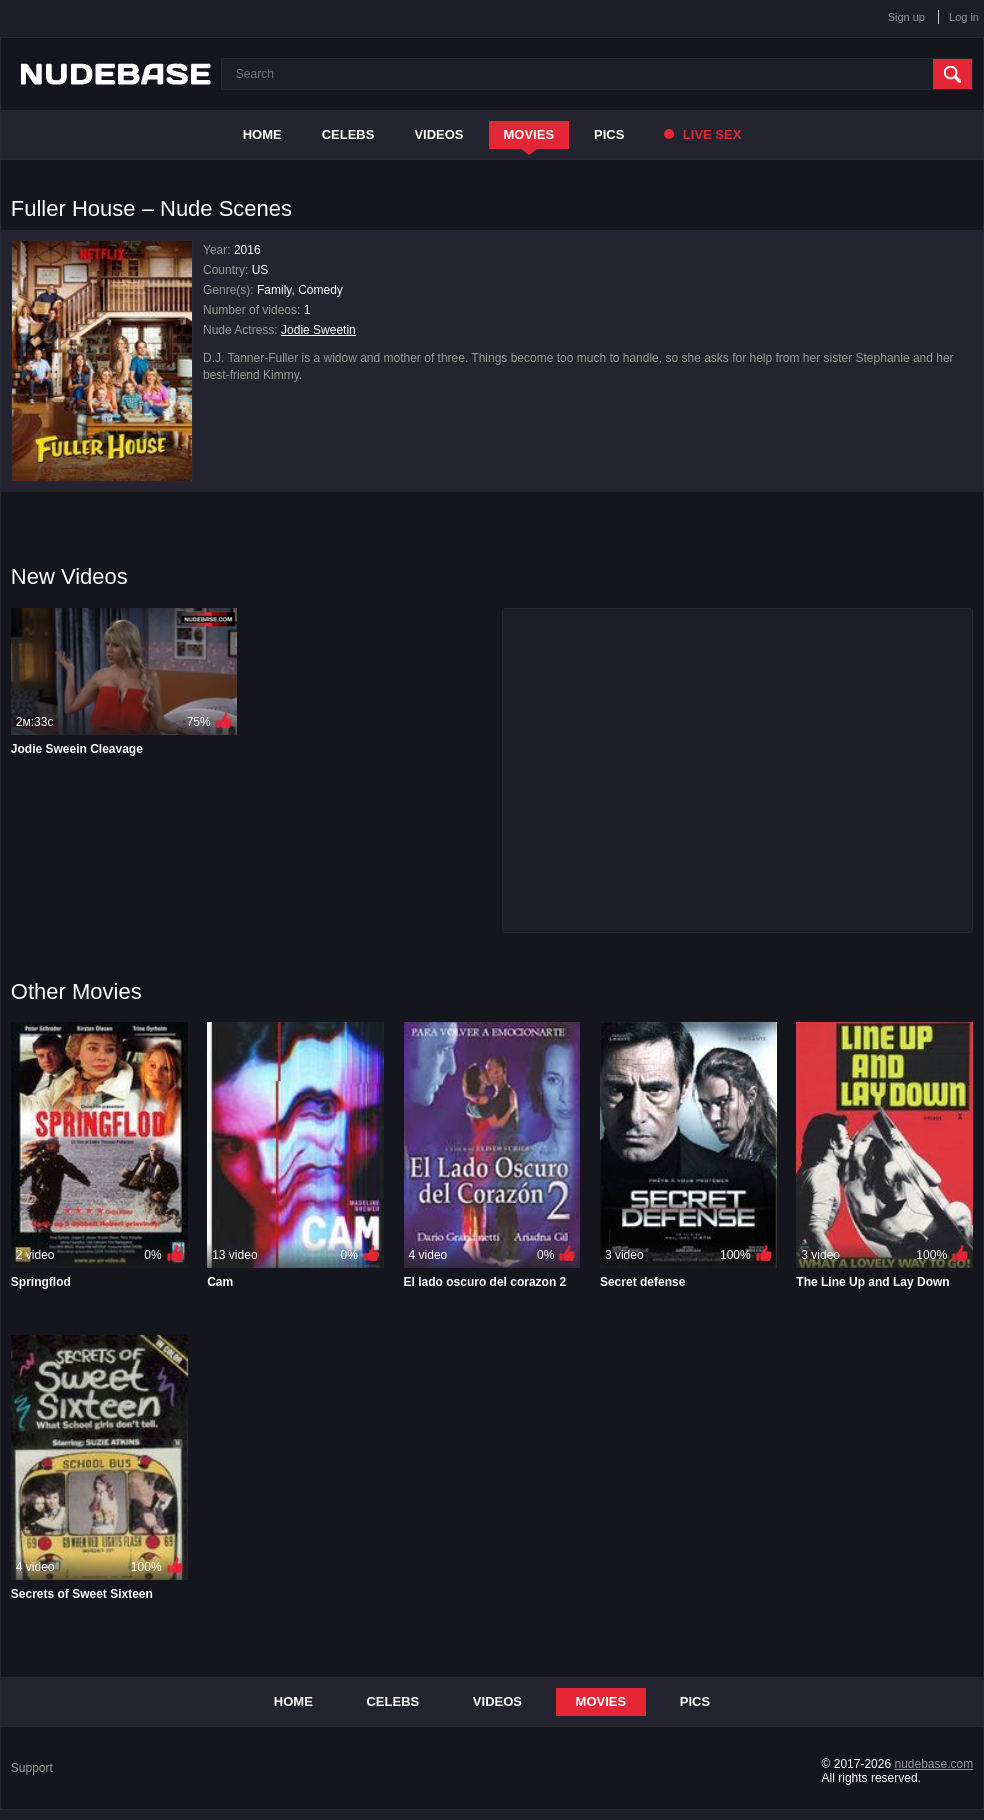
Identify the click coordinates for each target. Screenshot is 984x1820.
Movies (529, 134)
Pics (609, 134)
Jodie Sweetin (318, 330)
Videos (438, 134)
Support (32, 1768)
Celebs (348, 134)
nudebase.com (933, 1764)
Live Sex (702, 134)
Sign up (906, 17)
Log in (964, 17)
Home (262, 134)
